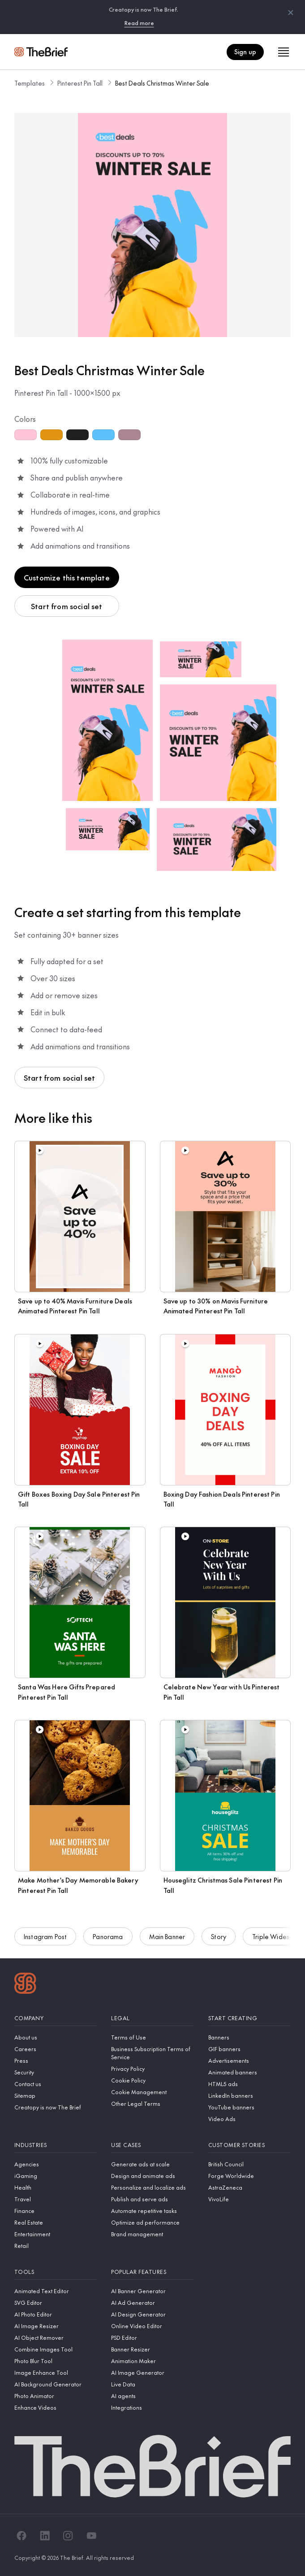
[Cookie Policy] (152, 2080)
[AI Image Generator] (152, 2372)
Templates (29, 82)
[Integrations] (152, 2407)
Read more (139, 22)
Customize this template (67, 577)
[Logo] (25, 1984)
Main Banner (167, 1942)
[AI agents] (152, 2396)
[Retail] (55, 2246)
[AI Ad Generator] (152, 2303)
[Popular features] (152, 2272)
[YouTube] (91, 2535)
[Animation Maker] (152, 2361)
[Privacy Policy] (152, 2069)
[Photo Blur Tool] (55, 2361)
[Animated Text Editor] (55, 2291)
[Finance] (55, 2211)
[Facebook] (21, 2535)
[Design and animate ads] (152, 2176)
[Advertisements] (249, 2060)
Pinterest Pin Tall (80, 82)
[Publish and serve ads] (152, 2199)
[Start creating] (249, 2018)
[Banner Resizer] (152, 2349)
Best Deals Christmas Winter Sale (162, 82)
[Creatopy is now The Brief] (55, 2107)
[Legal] (152, 2018)
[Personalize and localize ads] (152, 2187)
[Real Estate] (55, 2222)
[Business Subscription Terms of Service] (152, 2053)
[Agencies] (55, 2164)
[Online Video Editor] (152, 2326)
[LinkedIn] (45, 2535)
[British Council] (249, 2164)
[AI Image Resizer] (55, 2326)
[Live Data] (152, 2384)
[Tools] (55, 2272)
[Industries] (55, 2145)
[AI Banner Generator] (152, 2291)
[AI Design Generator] (152, 2314)
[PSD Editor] (152, 2338)
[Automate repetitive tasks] (152, 2211)
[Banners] (249, 2037)
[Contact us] (55, 2084)
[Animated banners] (249, 2072)
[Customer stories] (249, 2145)
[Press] (55, 2060)
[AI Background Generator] (55, 2384)
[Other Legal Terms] (152, 2104)
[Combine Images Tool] (55, 2349)
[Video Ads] (249, 2119)
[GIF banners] (249, 2049)
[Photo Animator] (55, 2396)
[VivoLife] (249, 2199)
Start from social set (66, 606)
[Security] (55, 2072)
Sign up (245, 51)
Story (218, 1942)
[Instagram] (68, 2535)
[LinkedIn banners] (249, 2095)
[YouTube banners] (249, 2107)
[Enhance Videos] (55, 2407)
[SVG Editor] (55, 2303)
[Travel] (55, 2199)
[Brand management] (152, 2234)
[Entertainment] (55, 2234)
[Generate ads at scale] (152, 2164)
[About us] (55, 2037)
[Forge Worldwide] (249, 2176)
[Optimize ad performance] (152, 2222)
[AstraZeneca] (249, 2187)
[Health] (55, 2187)
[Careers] (55, 2049)
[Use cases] (152, 2145)
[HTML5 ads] (249, 2084)
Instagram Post (45, 1942)
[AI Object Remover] (55, 2338)
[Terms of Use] (152, 2037)
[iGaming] (55, 2176)
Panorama (108, 1942)
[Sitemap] (55, 2095)
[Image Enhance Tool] (55, 2372)
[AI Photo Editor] (55, 2314)
